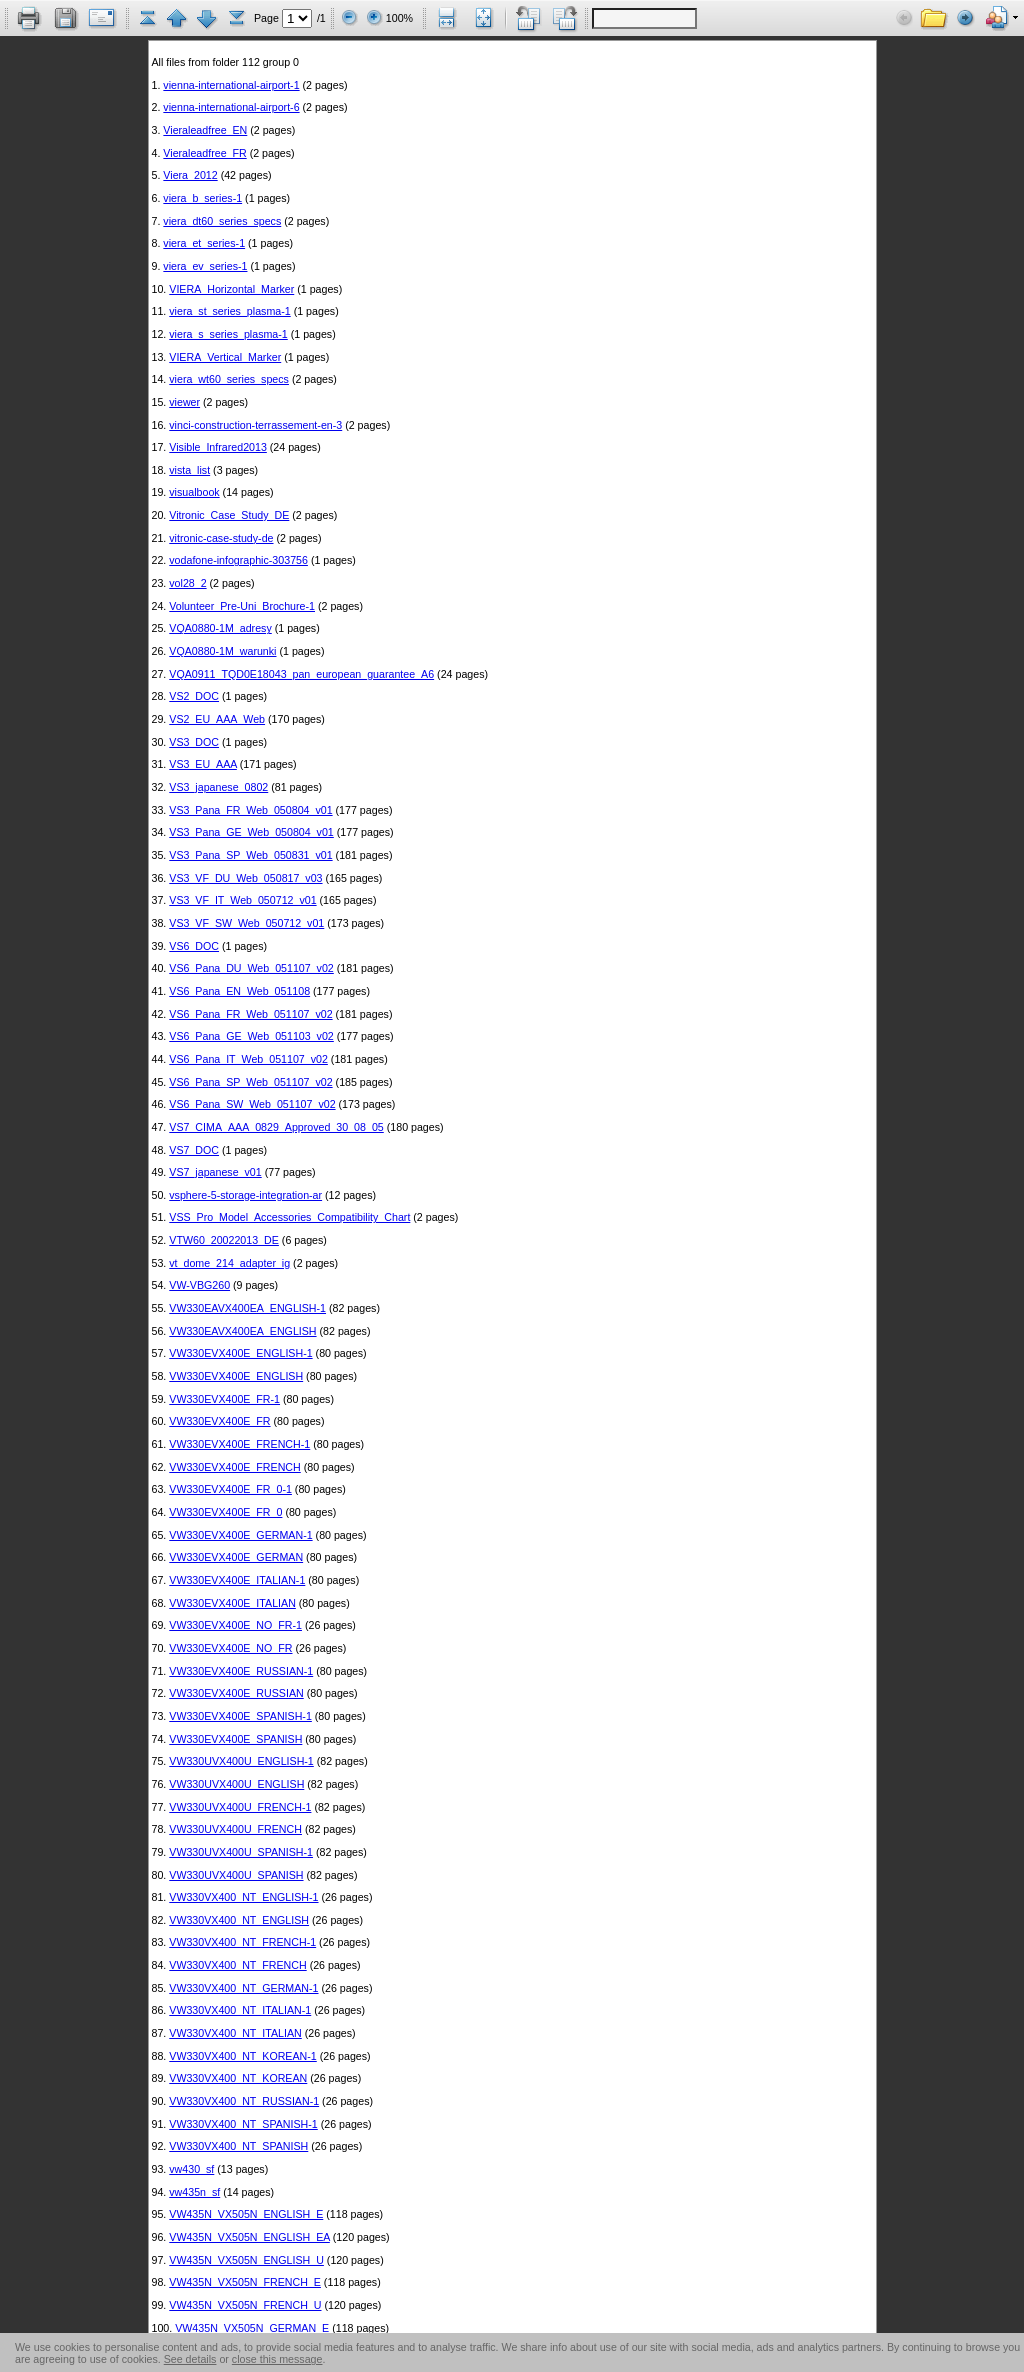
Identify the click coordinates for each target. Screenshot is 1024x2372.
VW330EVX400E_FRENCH (234, 1467)
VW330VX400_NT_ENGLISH (239, 1920)
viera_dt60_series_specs (222, 221)
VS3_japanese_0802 (218, 787)
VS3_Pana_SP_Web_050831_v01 (250, 855)
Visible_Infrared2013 (218, 447)
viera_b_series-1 (202, 198)
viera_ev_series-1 (205, 266)
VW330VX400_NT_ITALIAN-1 (240, 2010)
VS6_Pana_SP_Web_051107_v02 (250, 1082)
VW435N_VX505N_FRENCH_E (245, 2282)
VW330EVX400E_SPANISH (235, 1739)
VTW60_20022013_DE (224, 1240)
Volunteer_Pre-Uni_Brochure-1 (242, 606)
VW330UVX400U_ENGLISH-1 (241, 1761)
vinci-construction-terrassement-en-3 (255, 425)
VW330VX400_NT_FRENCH (237, 1965)
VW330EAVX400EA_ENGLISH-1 (247, 1308)
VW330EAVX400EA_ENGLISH (242, 1331)
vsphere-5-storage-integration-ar (245, 1195)
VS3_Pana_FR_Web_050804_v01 (250, 810)
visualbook (194, 492)
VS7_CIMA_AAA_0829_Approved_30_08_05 (276, 1127)
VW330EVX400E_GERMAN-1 (240, 1535)
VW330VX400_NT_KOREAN (238, 2078)
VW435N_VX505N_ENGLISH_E (246, 2214)
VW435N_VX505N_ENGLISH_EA (249, 2237)
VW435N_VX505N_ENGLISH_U (246, 2260)
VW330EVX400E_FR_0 (225, 1512)
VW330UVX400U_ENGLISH (236, 1784)
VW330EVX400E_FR (219, 1421)
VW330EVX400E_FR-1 (224, 1399)
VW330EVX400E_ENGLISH (236, 1376)
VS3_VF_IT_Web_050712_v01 (242, 900)
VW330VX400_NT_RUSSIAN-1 (244, 2101)
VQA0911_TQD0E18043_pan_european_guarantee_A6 (301, 674)
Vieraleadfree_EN (205, 130)
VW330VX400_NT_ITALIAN (235, 2033)
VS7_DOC (194, 1150)
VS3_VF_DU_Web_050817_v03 (245, 878)
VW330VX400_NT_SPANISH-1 (243, 2124)
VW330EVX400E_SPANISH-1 (240, 1716)
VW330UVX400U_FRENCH (235, 1829)
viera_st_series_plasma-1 (229, 311)
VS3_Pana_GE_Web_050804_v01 (251, 832)
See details (190, 2359)
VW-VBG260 (199, 1285)
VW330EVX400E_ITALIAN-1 (237, 1580)
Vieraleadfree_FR (204, 153)
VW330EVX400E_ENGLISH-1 (240, 1353)
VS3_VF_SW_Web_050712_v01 (246, 923)
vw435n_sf (194, 2192)
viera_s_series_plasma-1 (228, 334)
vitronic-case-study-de (221, 538)
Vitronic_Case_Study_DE (229, 515)
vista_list (189, 470)
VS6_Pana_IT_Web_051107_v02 (248, 1059)
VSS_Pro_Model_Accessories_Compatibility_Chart (289, 1217)
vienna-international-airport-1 (231, 85)
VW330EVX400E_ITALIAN (232, 1603)
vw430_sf (191, 2169)
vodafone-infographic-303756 (238, 560)
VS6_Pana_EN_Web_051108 (239, 991)
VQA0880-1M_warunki (222, 651)
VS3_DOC (194, 742)
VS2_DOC (194, 696)
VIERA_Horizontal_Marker (231, 289)
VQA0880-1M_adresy (220, 628)
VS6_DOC (194, 946)
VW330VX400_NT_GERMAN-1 (243, 1988)
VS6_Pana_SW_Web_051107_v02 (252, 1104)
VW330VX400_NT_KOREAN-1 (242, 2056)
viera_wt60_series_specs (229, 379)
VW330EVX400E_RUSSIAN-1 (241, 1671)
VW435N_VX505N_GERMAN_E (252, 2328)
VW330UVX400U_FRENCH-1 (240, 1807)
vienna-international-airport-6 (231, 107)
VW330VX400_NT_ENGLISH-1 (243, 1897)
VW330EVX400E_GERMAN (236, 1557)
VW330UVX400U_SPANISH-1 (241, 1852)
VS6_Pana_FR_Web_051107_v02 (250, 1014)
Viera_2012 (190, 175)
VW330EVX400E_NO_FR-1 (235, 1625)
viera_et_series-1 (204, 243)
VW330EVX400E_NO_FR (230, 1648)
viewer (184, 402)
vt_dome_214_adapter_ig (229, 1263)
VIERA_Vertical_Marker (225, 357)
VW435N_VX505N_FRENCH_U (245, 2305)
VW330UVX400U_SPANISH (236, 1875)
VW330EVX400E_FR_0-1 (230, 1489)
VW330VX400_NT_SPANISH (238, 2146)
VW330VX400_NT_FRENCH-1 (242, 1942)
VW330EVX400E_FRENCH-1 (239, 1444)
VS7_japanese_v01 (215, 1172)
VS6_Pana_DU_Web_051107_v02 (251, 968)
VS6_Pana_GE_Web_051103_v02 (251, 1036)
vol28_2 (187, 583)
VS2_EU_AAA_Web (217, 719)
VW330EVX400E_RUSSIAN (236, 1693)
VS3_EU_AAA (203, 764)
